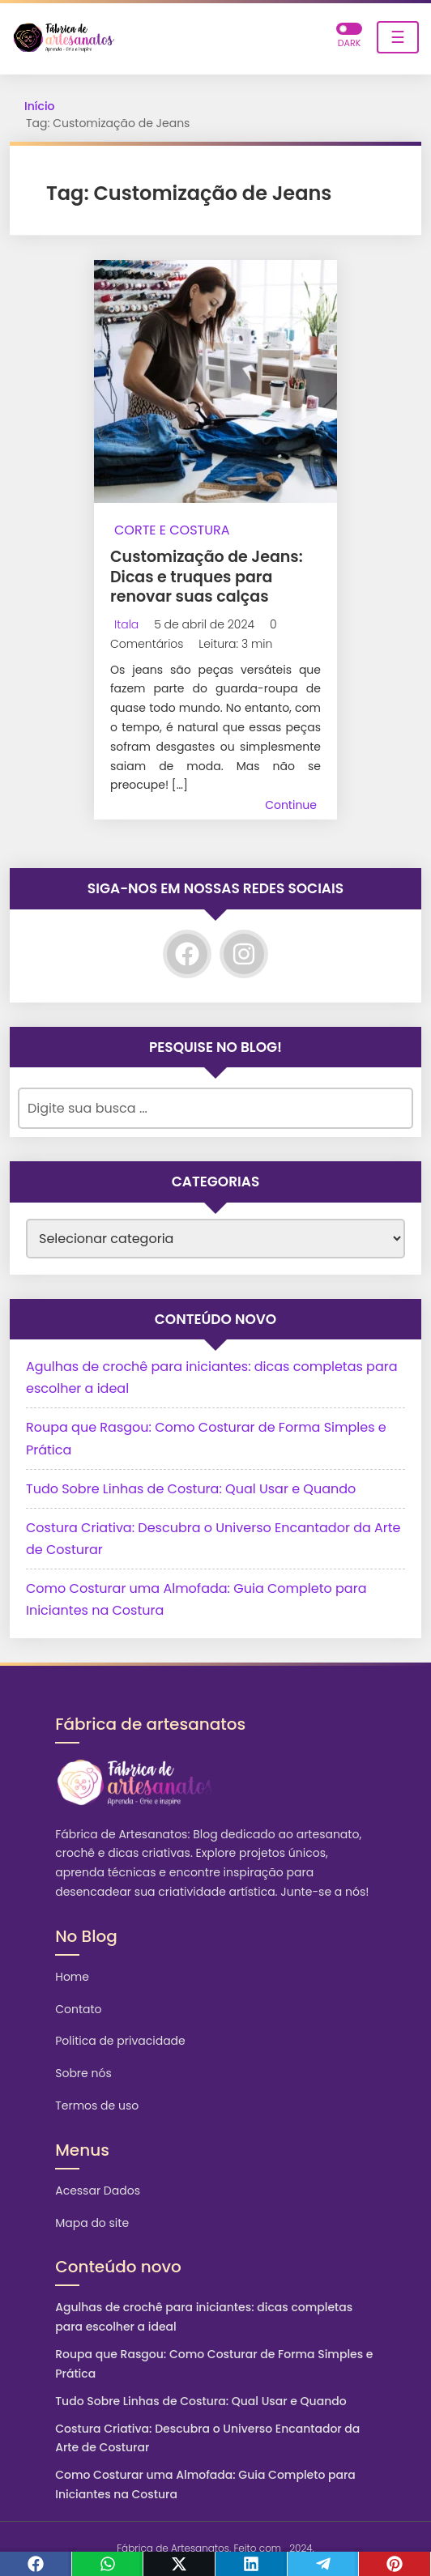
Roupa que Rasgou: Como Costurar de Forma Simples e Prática (214, 2364)
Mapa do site (92, 2223)
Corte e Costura (172, 530)
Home (72, 1977)
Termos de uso (97, 2105)
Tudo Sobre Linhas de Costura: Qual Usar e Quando (191, 1489)
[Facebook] (187, 954)
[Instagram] (244, 954)
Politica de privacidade (120, 2041)
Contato (78, 2009)
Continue (291, 805)
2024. (301, 2548)
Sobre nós (83, 2073)
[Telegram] (324, 2564)
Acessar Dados (97, 2190)
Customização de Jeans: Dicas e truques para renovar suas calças (206, 576)
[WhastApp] (108, 2564)
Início (39, 106)
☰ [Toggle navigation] (397, 37)
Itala (126, 624)
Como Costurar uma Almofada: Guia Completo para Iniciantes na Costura (205, 2484)
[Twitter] (179, 2564)
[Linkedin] (252, 2564)
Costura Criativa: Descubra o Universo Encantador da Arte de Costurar (207, 2438)
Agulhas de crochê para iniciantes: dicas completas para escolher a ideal (203, 2317)
